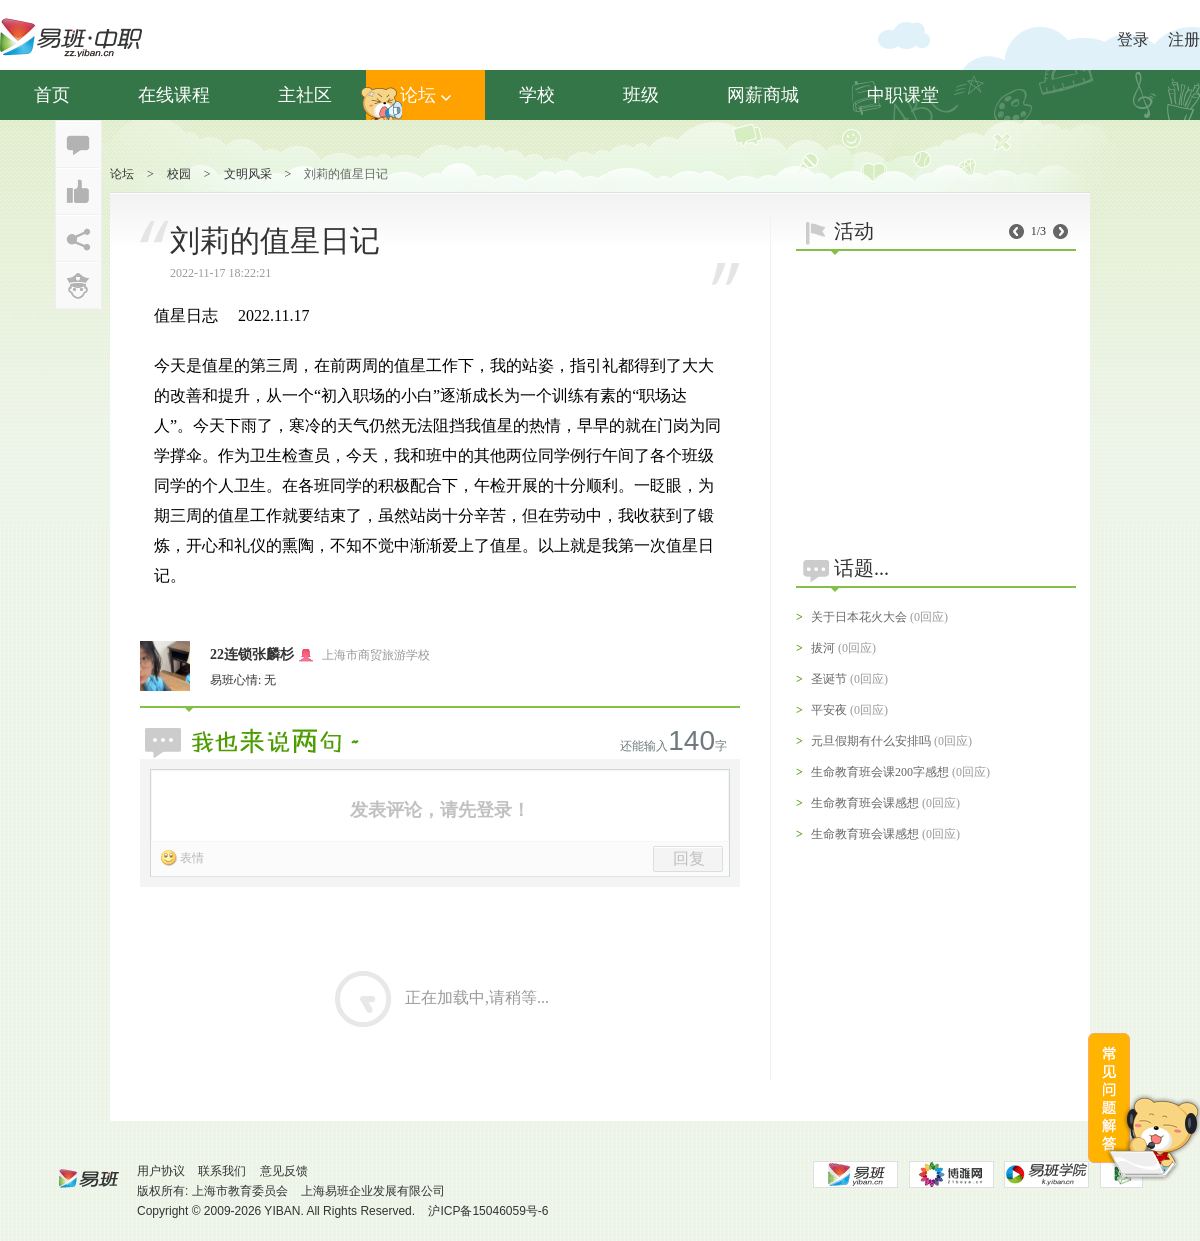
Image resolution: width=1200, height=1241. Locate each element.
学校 (537, 95)
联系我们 (222, 1171)
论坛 (425, 95)
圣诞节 (829, 679)
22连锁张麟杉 (252, 654)
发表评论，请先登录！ (440, 810)
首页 (52, 95)
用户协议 (161, 1171)
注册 (1184, 39)
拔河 (823, 648)
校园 (179, 174)
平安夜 (829, 710)
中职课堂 (903, 95)
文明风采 (248, 174)
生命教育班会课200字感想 (880, 772)
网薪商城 (763, 95)
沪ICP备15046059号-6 (488, 1211)
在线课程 (174, 95)
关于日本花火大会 (859, 617)
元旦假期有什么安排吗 (871, 741)
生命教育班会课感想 (865, 803)
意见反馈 (284, 1171)
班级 (641, 95)
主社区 (305, 95)
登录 (1133, 39)
